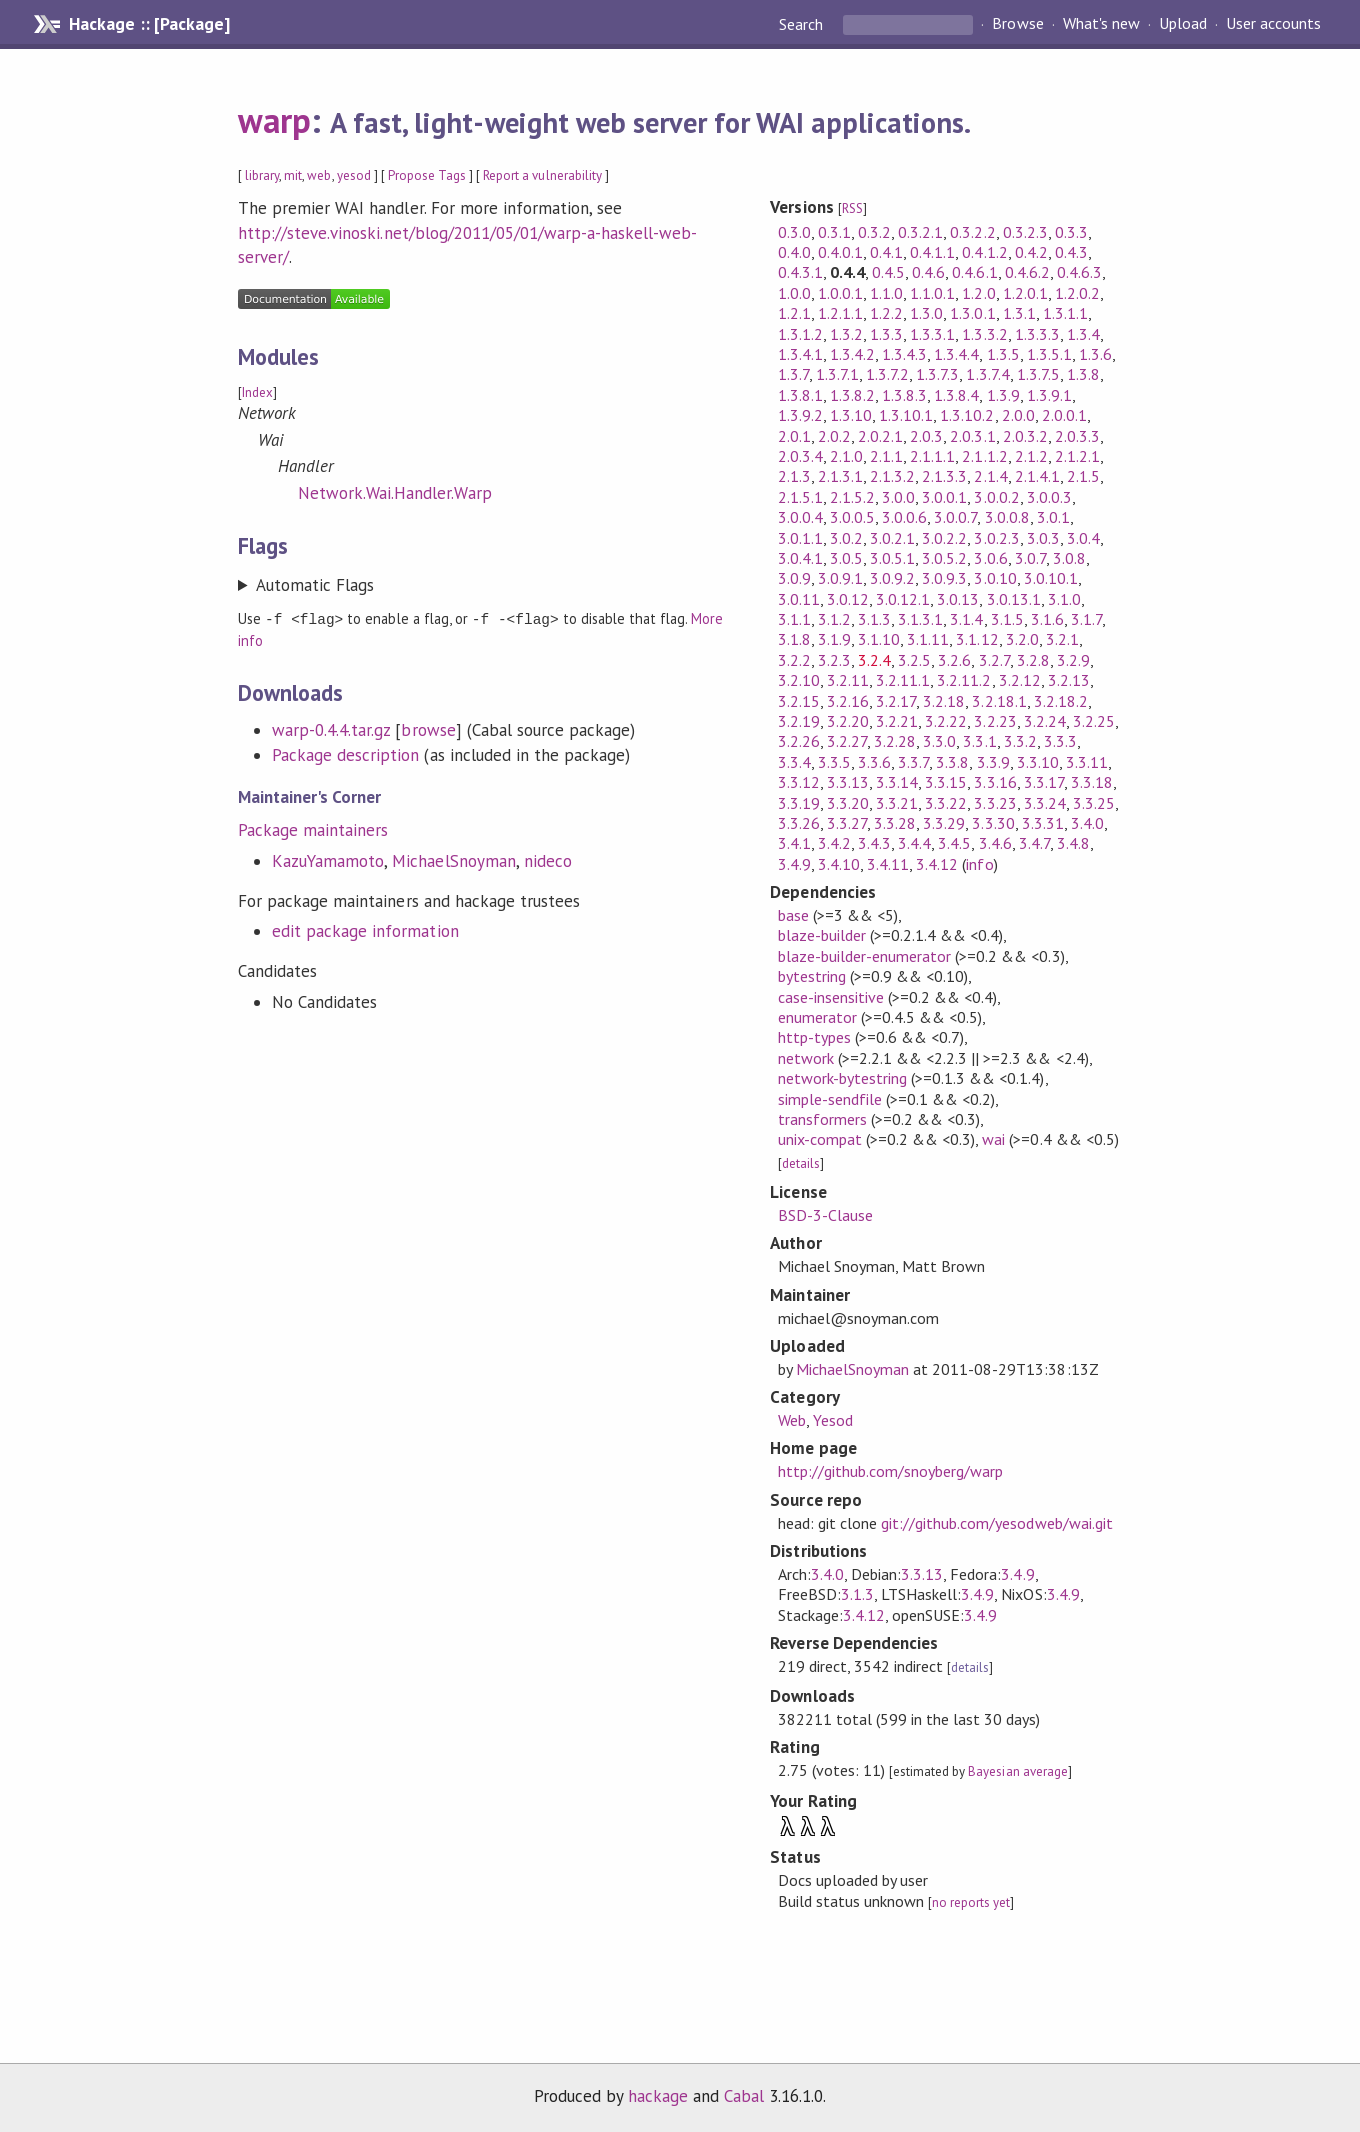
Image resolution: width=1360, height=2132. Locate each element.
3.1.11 (928, 639)
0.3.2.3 (1025, 232)
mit (293, 175)
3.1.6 (1047, 619)
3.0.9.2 (892, 578)
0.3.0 (794, 232)
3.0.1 (1053, 517)
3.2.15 (799, 701)
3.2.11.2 (964, 680)
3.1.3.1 (920, 619)
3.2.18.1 (999, 701)
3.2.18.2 (1061, 701)
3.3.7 (913, 762)
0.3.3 (1071, 232)
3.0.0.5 (852, 517)
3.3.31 (1043, 823)
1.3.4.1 (800, 354)
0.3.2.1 (920, 232)
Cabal (744, 2096)
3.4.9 (794, 864)
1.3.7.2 (887, 374)
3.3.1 (979, 741)
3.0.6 (990, 558)
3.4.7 (1034, 843)
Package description (345, 754)
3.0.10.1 (1051, 578)
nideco (548, 860)
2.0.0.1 (1064, 415)
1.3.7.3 (937, 374)
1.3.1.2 (800, 334)
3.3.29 (944, 823)
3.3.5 (834, 762)
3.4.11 (888, 864)
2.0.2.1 (880, 436)
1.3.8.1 (800, 395)
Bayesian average (1017, 1771)
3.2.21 (897, 721)
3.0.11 (799, 599)
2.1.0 (846, 456)
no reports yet (971, 1902)
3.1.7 (1086, 619)
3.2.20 (848, 721)
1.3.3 (886, 334)
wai (993, 1139)
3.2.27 (847, 741)
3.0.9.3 (944, 578)
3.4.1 (794, 843)
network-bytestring (842, 1078)
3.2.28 (895, 741)
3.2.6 (954, 660)
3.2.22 (946, 721)
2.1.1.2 (984, 456)
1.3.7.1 (837, 374)
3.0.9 (794, 578)
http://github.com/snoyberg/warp (891, 1471)
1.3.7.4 (987, 374)
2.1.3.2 (892, 476)
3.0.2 (846, 538)
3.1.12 (977, 639)
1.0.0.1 (840, 293)
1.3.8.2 (852, 395)
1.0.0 (794, 293)
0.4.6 (928, 272)
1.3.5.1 (1049, 354)
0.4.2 (1031, 252)
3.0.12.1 (903, 599)
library (262, 175)
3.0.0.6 (904, 517)
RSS (852, 208)
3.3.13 (848, 782)
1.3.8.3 (904, 395)
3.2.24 (1045, 721)
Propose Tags (427, 175)
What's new (1101, 24)
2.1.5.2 (852, 497)
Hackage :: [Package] (149, 24)
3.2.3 (834, 660)
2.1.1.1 (932, 456)
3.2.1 (1062, 639)
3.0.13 (958, 599)
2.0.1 (794, 436)
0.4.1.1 (932, 252)
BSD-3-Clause (825, 1215)
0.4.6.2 (1027, 272)
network (806, 1058)
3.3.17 (1044, 782)
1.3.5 (1003, 354)
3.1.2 (834, 619)
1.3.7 (793, 374)
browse (428, 729)
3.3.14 (897, 782)
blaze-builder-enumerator (865, 956)
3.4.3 (874, 843)
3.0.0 (898, 497)
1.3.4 (1083, 334)
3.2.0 (1022, 639)
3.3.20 (848, 803)
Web (792, 1420)
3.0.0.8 (1007, 517)
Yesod (833, 1420)
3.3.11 (1087, 762)
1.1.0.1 (932, 293)
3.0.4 (1083, 538)
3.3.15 (946, 782)
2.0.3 (926, 436)
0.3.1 (834, 232)
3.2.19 (799, 721)
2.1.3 (794, 476)
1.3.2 (846, 334)
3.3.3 (1060, 741)
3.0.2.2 (944, 538)
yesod (354, 175)
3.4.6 (995, 843)
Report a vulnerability (542, 175)
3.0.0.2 (996, 497)
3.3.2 (1020, 741)
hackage (658, 2096)
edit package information (365, 930)
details (801, 1163)
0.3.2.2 (972, 232)
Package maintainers (313, 829)
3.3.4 (794, 762)
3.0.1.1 (800, 538)
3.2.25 (1094, 721)
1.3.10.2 (967, 415)
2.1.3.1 (840, 476)
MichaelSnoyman (453, 860)
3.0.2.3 (996, 538)
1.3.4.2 (852, 354)
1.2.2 (886, 313)
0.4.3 (1071, 252)
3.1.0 (1064, 599)
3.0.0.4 (800, 517)
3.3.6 (874, 762)
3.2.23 (995, 721)
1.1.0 (886, 293)
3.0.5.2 (944, 558)
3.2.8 (1033, 660)
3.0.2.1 (892, 538)
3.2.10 (799, 680)
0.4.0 (794, 252)
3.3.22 (946, 803)
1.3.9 (1003, 395)
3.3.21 (897, 803)
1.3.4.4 (956, 354)
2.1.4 (990, 476)
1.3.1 (1019, 313)
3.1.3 (874, 619)
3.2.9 (1073, 660)
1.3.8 (1083, 374)
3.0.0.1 (944, 497)
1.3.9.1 (1049, 395)
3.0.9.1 (840, 578)
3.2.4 (874, 660)
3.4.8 (1073, 843)
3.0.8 (1069, 558)
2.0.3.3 (1077, 436)
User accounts (1273, 24)
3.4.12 (937, 864)
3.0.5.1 (892, 558)
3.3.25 (1094, 803)
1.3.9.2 (800, 415)
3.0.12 (848, 599)
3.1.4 (966, 619)
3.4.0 (1087, 823)
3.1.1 (794, 619)
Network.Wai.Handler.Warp (395, 493)
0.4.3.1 (800, 272)
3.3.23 (995, 803)
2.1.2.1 (1077, 456)
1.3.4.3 (904, 354)
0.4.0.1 (840, 252)
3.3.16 (995, 782)
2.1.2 (1031, 456)
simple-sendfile (830, 1099)
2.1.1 (886, 456)
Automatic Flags (315, 585)
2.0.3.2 (1025, 436)
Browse (1017, 24)
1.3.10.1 (906, 415)
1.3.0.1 (972, 313)
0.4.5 (888, 272)
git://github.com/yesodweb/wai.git (997, 1523)
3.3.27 (847, 823)
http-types (814, 1037)
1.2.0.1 (1025, 293)
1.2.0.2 (1077, 293)
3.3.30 (993, 823)
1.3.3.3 (1037, 334)
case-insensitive (831, 997)
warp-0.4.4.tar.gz (331, 729)
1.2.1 (794, 313)
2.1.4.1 (1037, 476)
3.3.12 (799, 782)
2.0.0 (1018, 415)
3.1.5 (1007, 619)
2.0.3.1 (972, 436)
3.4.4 (914, 843)
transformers (822, 1119)
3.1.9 (834, 639)
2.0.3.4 (800, 456)
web (319, 175)
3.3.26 (799, 823)
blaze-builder (822, 935)
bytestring (812, 976)
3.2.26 (799, 741)
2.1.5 (1083, 476)
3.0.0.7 (955, 517)
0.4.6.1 (974, 272)
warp (274, 120)
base (793, 915)
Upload (1183, 24)
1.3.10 (851, 415)
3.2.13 (1069, 680)
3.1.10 (879, 639)
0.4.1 (886, 252)
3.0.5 (846, 558)
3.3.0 (939, 741)
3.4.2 (834, 843)
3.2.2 (794, 660)
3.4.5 (954, 843)
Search (803, 24)
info (979, 864)
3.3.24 (1045, 803)
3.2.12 (1020, 680)
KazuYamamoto (328, 860)
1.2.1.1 (840, 313)
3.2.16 (848, 701)
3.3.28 (895, 823)
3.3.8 (952, 762)
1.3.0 (926, 313)
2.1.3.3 (944, 476)
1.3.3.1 (932, 334)
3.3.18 (1092, 782)
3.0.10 (995, 578)
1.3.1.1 (1065, 313)
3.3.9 (993, 762)
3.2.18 (944, 701)
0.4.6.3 (1079, 272)
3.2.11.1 (903, 680)
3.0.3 (1043, 538)
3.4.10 (839, 864)
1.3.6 (1095, 354)
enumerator (817, 1017)
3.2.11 (848, 680)
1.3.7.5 (1038, 374)
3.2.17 (896, 701)
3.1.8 (794, 639)
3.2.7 (994, 660)
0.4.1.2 (984, 252)
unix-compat (820, 1139)
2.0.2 (834, 436)
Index (257, 392)
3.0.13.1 (1014, 599)
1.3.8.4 (956, 395)
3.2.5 (914, 660)
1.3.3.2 (984, 334)
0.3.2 (874, 232)
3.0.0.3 (1049, 497)
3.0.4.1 (800, 558)
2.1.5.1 (800, 497)
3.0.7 (1030, 558)
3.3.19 (799, 803)
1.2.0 (978, 293)
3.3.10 (1038, 762)
